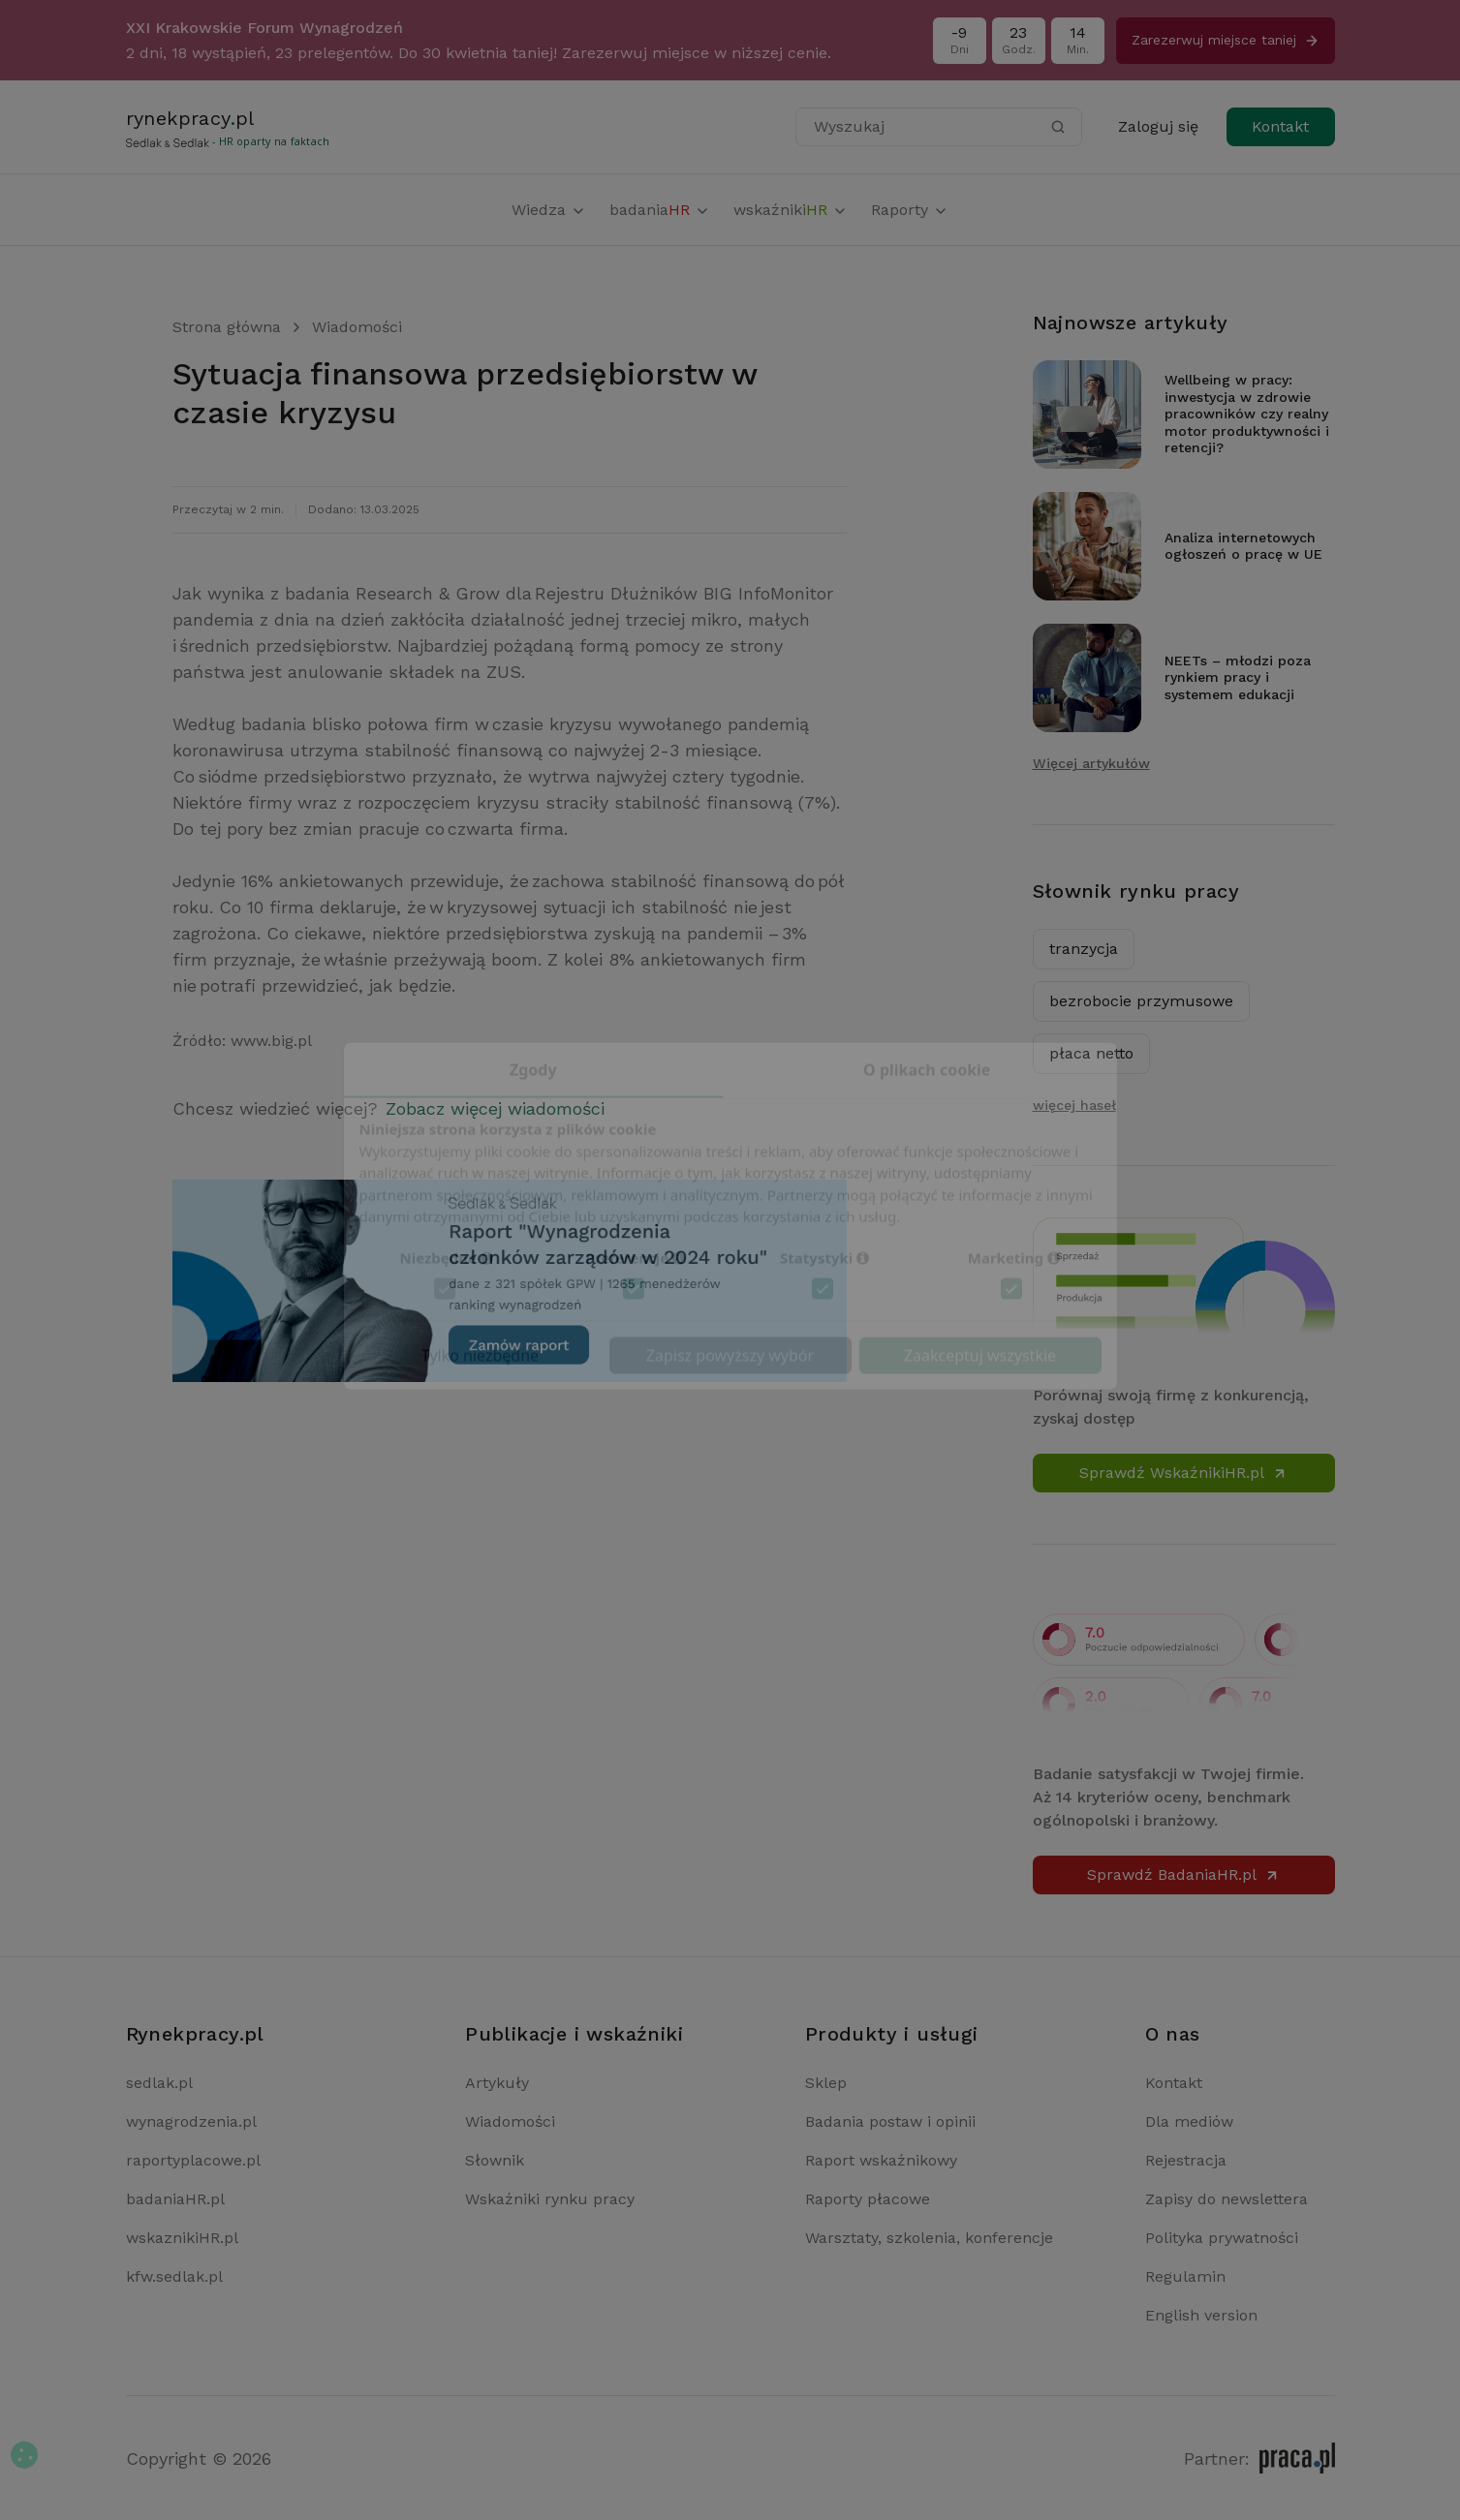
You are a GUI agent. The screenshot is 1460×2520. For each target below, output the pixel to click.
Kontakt (1280, 126)
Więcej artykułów (1091, 763)
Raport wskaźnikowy (881, 2160)
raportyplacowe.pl (193, 2160)
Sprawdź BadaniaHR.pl (1183, 1874)
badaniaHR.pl (175, 2199)
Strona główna (226, 327)
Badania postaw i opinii (890, 2121)
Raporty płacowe (867, 2199)
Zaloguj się (1158, 126)
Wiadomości (357, 327)
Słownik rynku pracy (1136, 891)
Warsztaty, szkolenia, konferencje (929, 2237)
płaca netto (1091, 1053)
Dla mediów (1189, 2121)
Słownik (494, 2160)
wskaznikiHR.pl (182, 2237)
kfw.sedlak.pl (174, 2276)
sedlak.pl (159, 2083)
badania (659, 209)
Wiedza (549, 209)
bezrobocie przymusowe (1141, 1001)
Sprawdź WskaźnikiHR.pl (1183, 1472)
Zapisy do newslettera (1226, 2199)
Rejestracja (1186, 2160)
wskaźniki (790, 209)
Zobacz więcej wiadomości (495, 1108)
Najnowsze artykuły (1130, 322)
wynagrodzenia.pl (191, 2121)
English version (1201, 2315)
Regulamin (1185, 2276)
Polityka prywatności (1221, 2237)
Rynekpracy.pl (195, 2033)
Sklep (826, 2083)
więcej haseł (1074, 1105)
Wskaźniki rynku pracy (550, 2199)
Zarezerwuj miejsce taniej (1226, 40)
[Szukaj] (1058, 127)
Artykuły (497, 2083)
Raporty (909, 209)
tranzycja (1083, 948)
